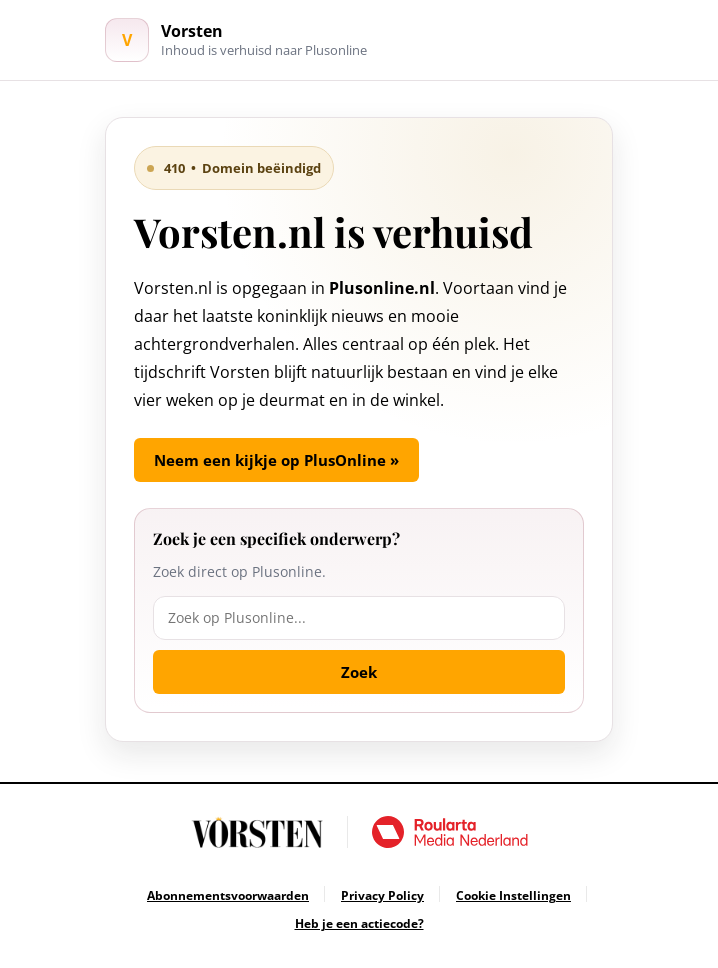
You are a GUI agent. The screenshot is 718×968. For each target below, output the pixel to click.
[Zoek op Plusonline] (359, 618)
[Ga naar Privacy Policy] (382, 895)
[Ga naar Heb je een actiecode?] (359, 923)
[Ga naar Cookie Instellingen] (513, 895)
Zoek (359, 672)
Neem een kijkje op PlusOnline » (276, 460)
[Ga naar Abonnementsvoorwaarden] (228, 895)
